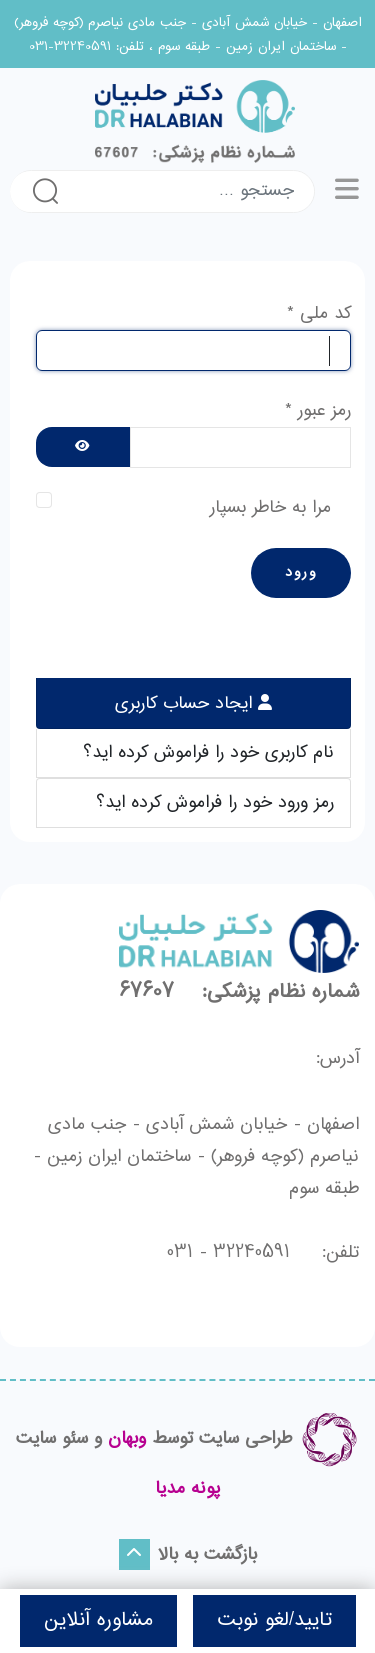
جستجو (45, 191)
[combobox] (193, 191)
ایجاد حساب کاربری (186, 704)
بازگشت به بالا (188, 1554)
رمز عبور (318, 411)
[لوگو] (187, 121)
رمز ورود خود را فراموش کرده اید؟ (215, 803)
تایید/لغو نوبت (274, 1620)
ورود (301, 573)
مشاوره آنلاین (98, 1620)
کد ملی (319, 314)
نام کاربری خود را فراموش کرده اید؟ (208, 753)
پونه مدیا (188, 1489)
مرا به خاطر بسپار (270, 508)
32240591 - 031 (228, 1253)
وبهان (127, 1439)
